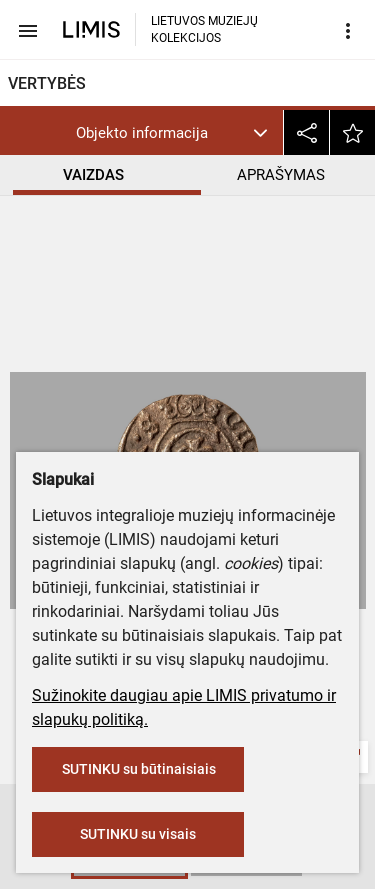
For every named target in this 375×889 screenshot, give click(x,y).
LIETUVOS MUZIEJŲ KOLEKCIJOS (204, 29)
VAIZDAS (93, 175)
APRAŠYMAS (281, 175)
